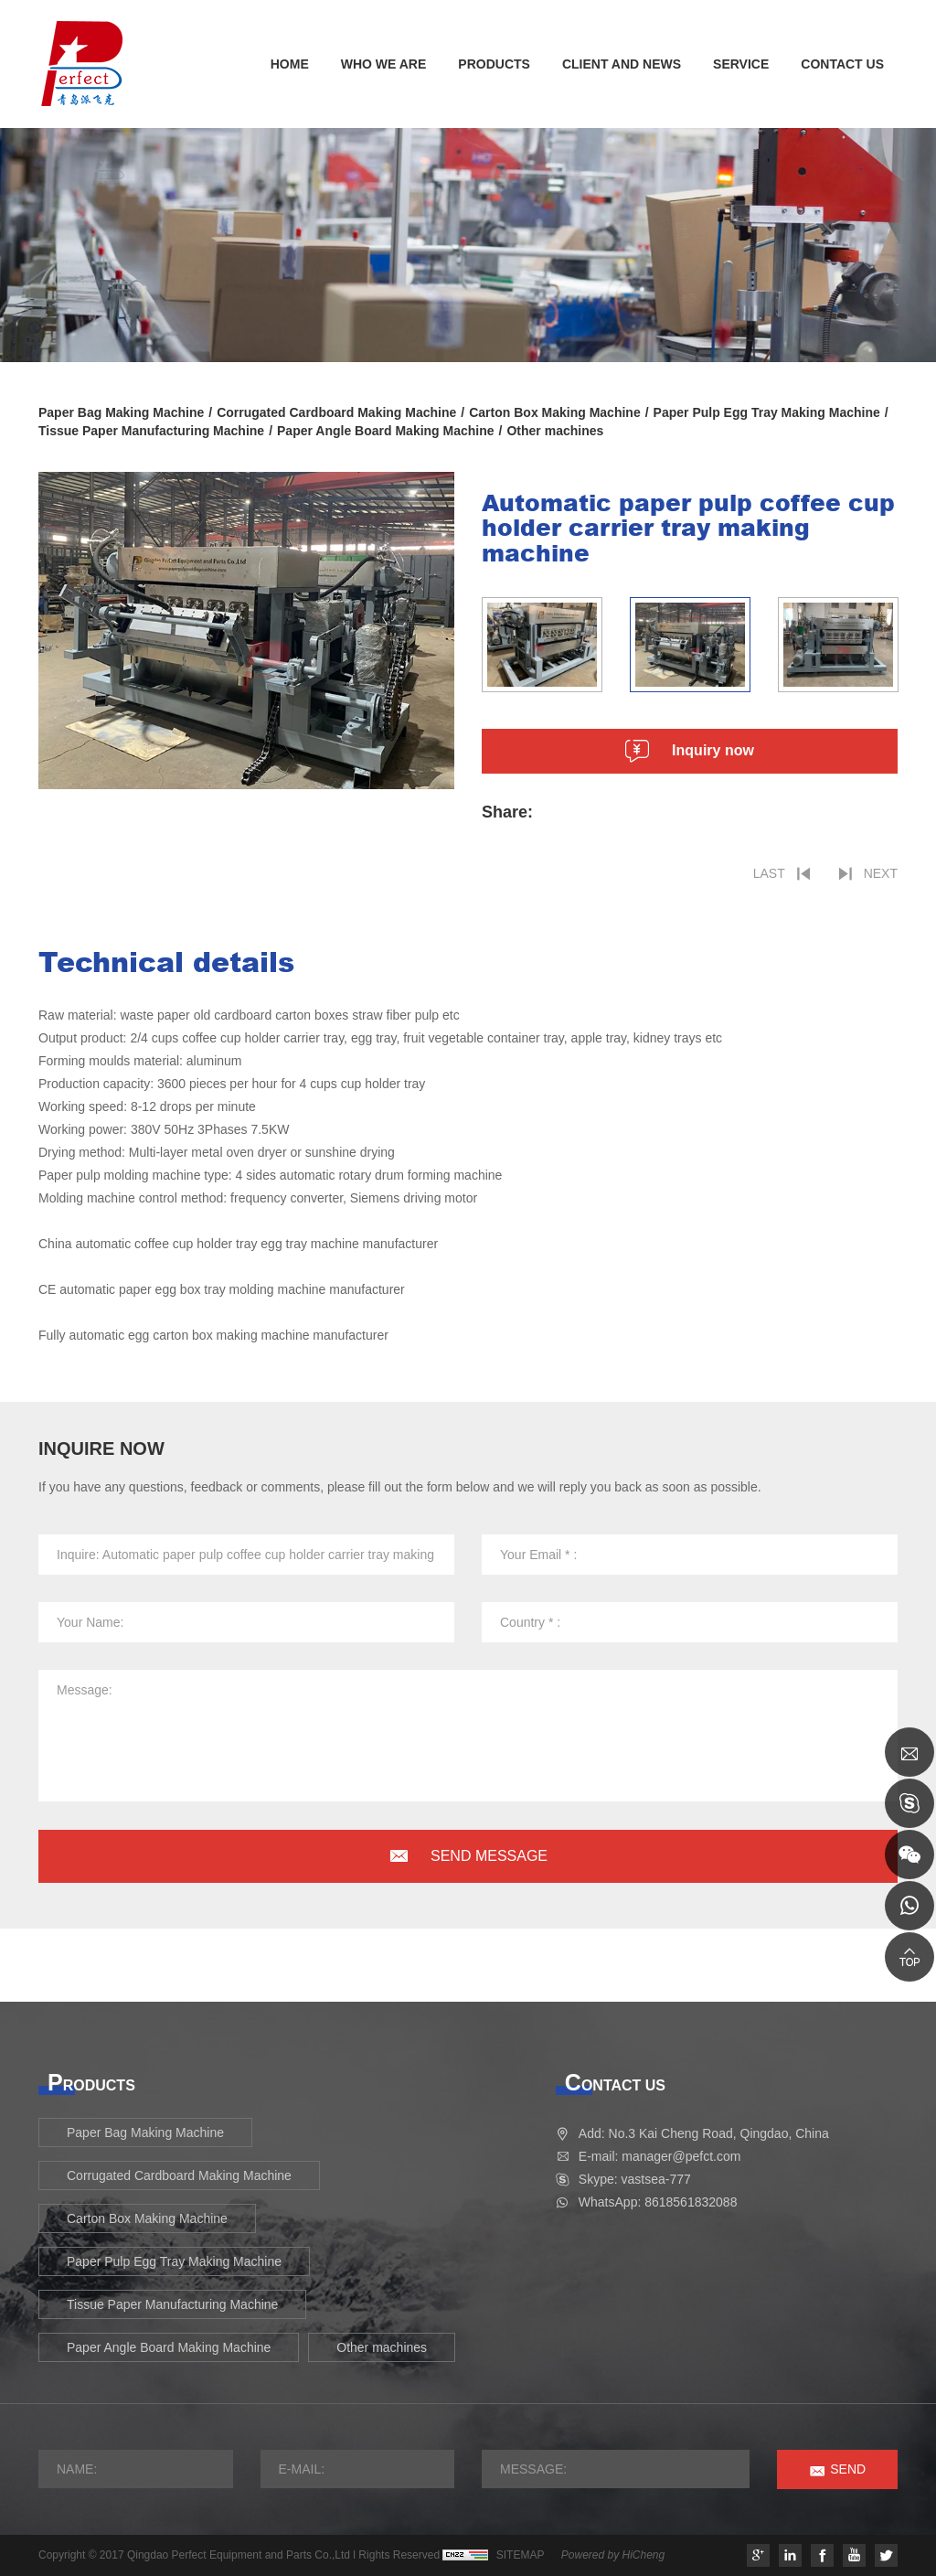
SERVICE (741, 64)
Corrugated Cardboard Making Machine (336, 412)
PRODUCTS (494, 64)
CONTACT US (842, 64)
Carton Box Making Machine (554, 412)
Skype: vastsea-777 (635, 2179)
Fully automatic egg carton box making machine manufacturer (213, 1335)
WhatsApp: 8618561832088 (658, 2202)
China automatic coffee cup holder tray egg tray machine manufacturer (238, 1243)
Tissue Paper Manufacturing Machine (151, 430)
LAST (769, 873)
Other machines (554, 430)
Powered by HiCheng (613, 2555)
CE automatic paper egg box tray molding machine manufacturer (221, 1289)
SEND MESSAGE (489, 1856)
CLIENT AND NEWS (621, 64)
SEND (848, 2469)
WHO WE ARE (384, 64)
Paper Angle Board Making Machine (386, 430)
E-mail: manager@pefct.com (660, 2156)
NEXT (881, 873)
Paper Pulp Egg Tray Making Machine (767, 412)
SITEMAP (520, 2555)
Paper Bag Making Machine (121, 412)
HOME (290, 64)
